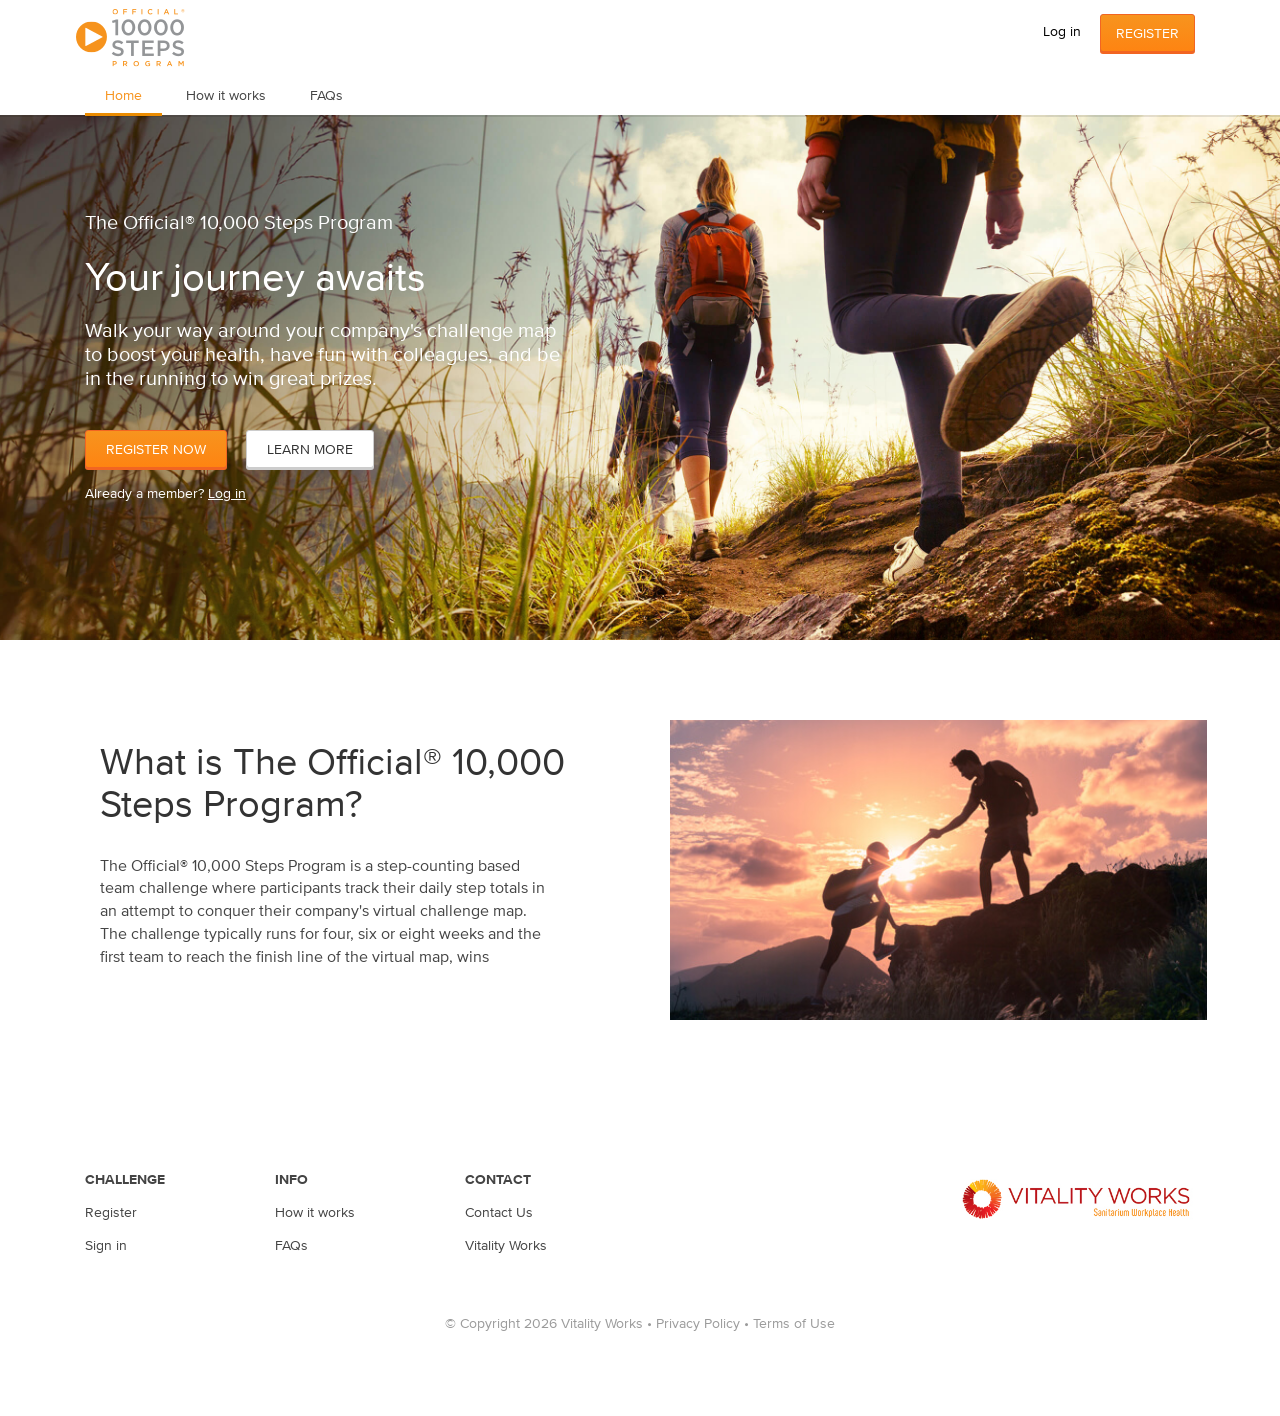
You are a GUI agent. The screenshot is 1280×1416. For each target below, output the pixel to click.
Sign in (106, 1245)
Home (123, 95)
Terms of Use (794, 1323)
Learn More (310, 449)
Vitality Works (506, 1245)
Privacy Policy (698, 1323)
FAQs (326, 95)
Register (1147, 33)
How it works (226, 95)
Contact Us (499, 1212)
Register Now (156, 449)
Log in (1062, 31)
